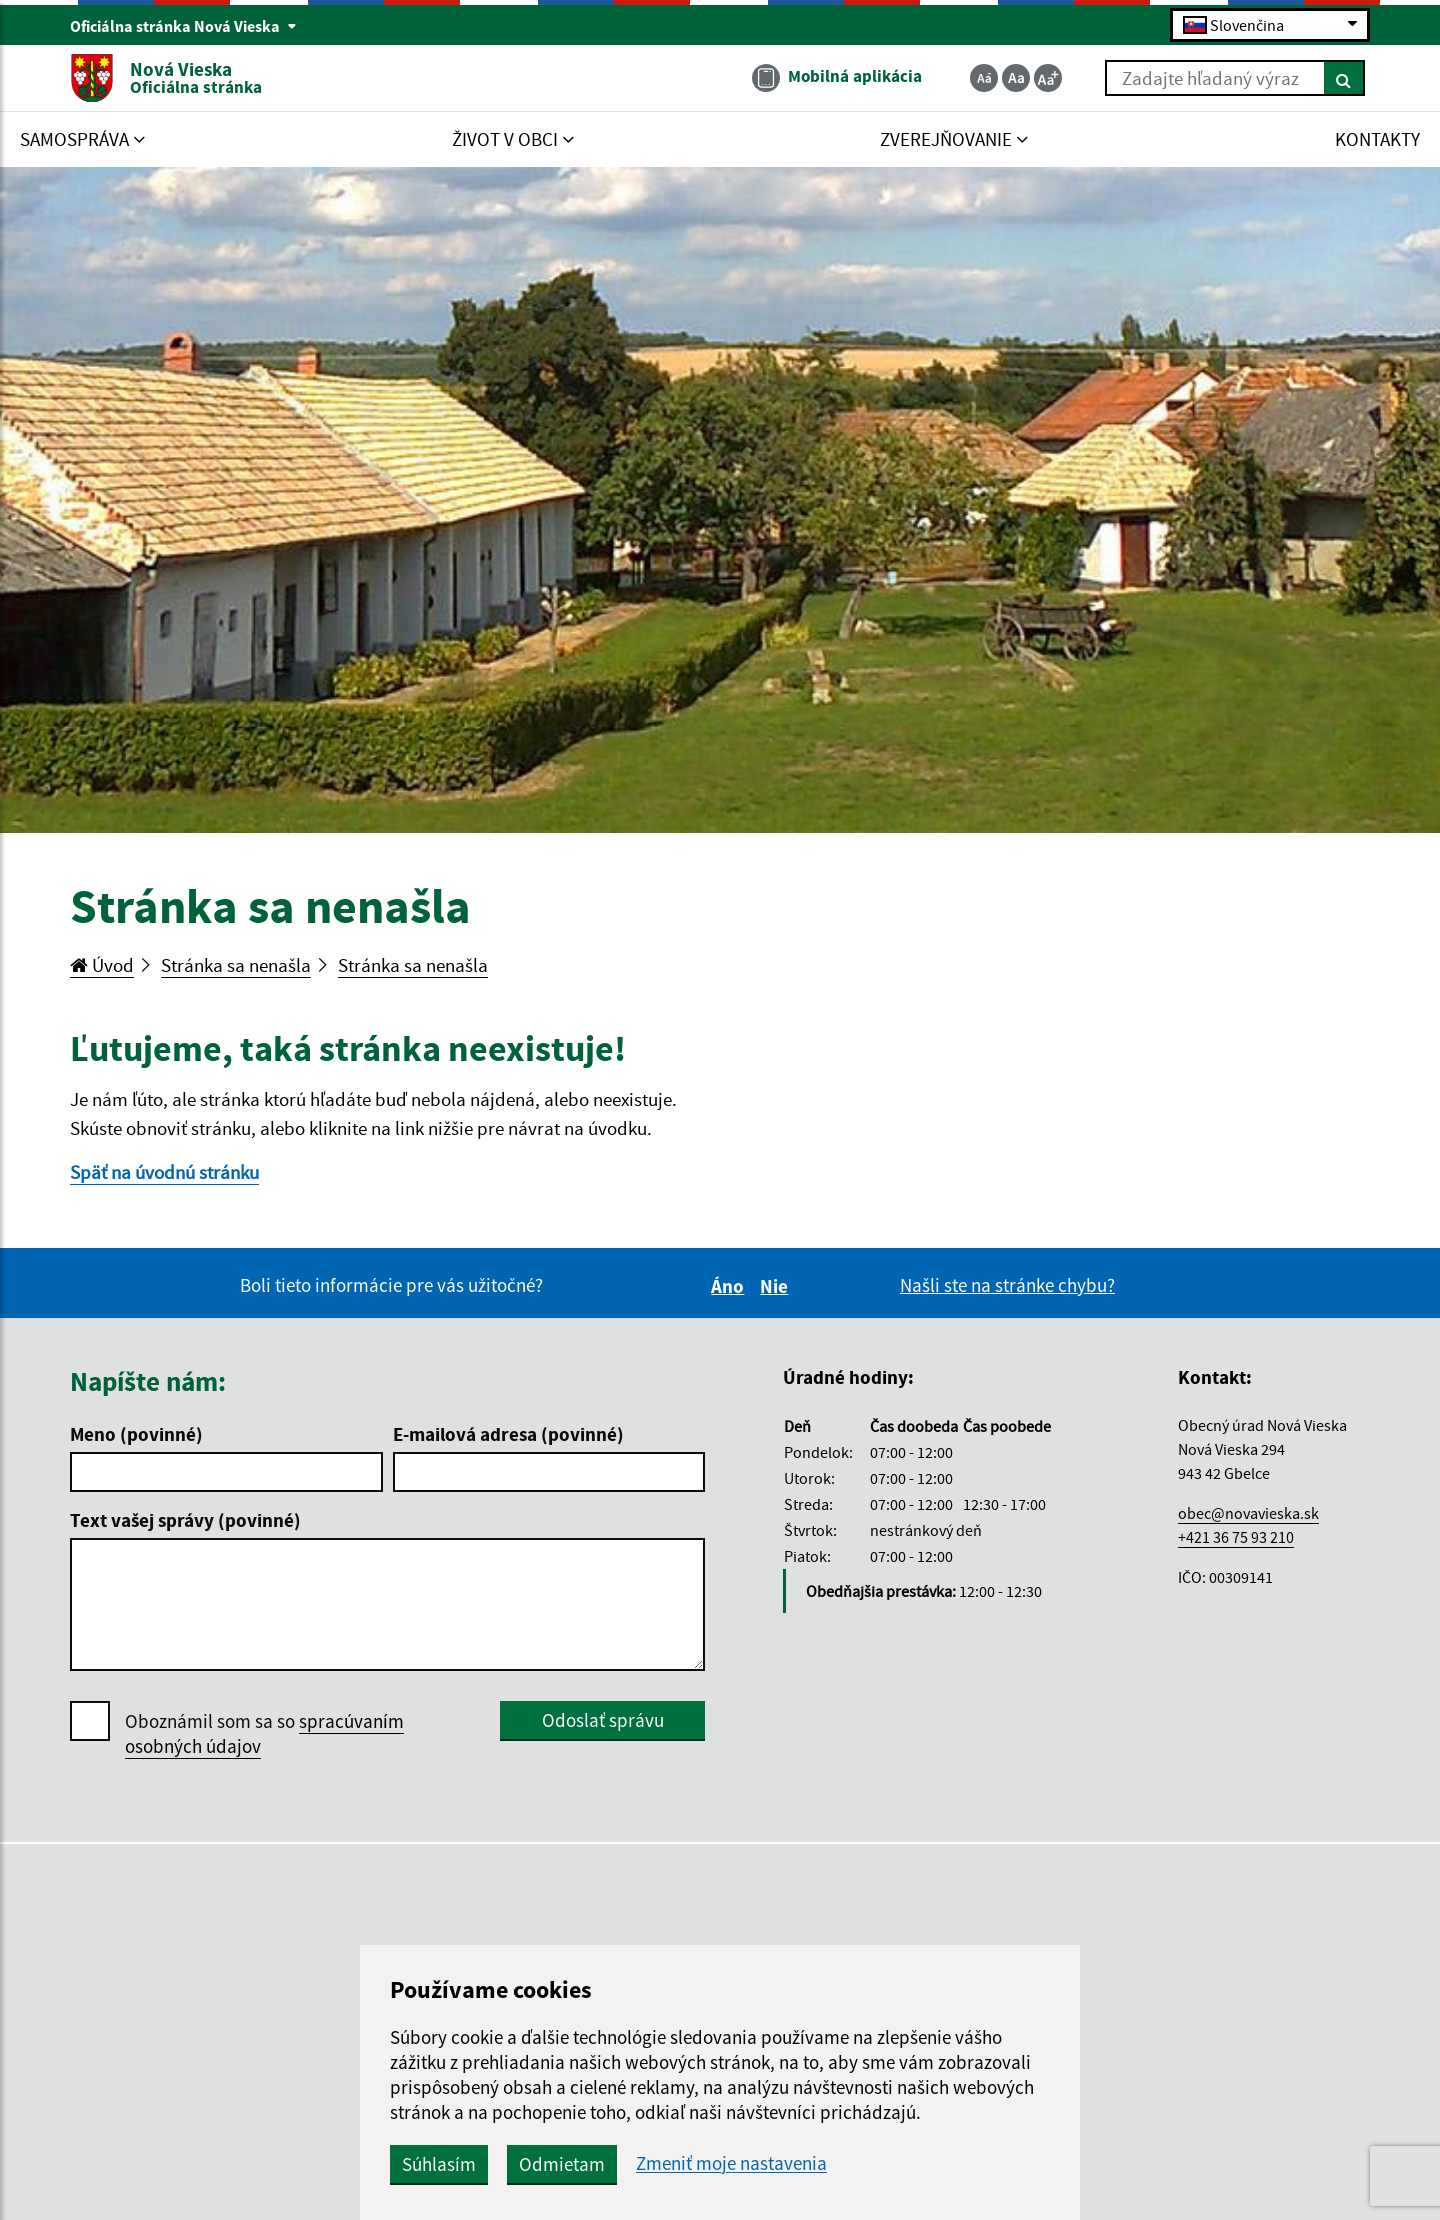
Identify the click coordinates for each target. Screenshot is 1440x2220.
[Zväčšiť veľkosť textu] (1048, 78)
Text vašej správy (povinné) (185, 1520)
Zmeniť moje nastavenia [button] (731, 2163)
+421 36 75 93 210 (1236, 1537)
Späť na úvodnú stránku (164, 1172)
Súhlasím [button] (439, 2164)
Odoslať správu (603, 1720)
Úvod (102, 965)
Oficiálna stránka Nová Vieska (183, 26)
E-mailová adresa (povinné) (508, 1434)
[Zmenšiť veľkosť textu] (984, 78)
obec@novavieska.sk (1248, 1513)
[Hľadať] (1344, 78)
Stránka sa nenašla (236, 965)
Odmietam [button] (562, 2164)
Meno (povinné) (136, 1434)
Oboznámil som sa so (264, 1734)
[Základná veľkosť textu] (1016, 78)
